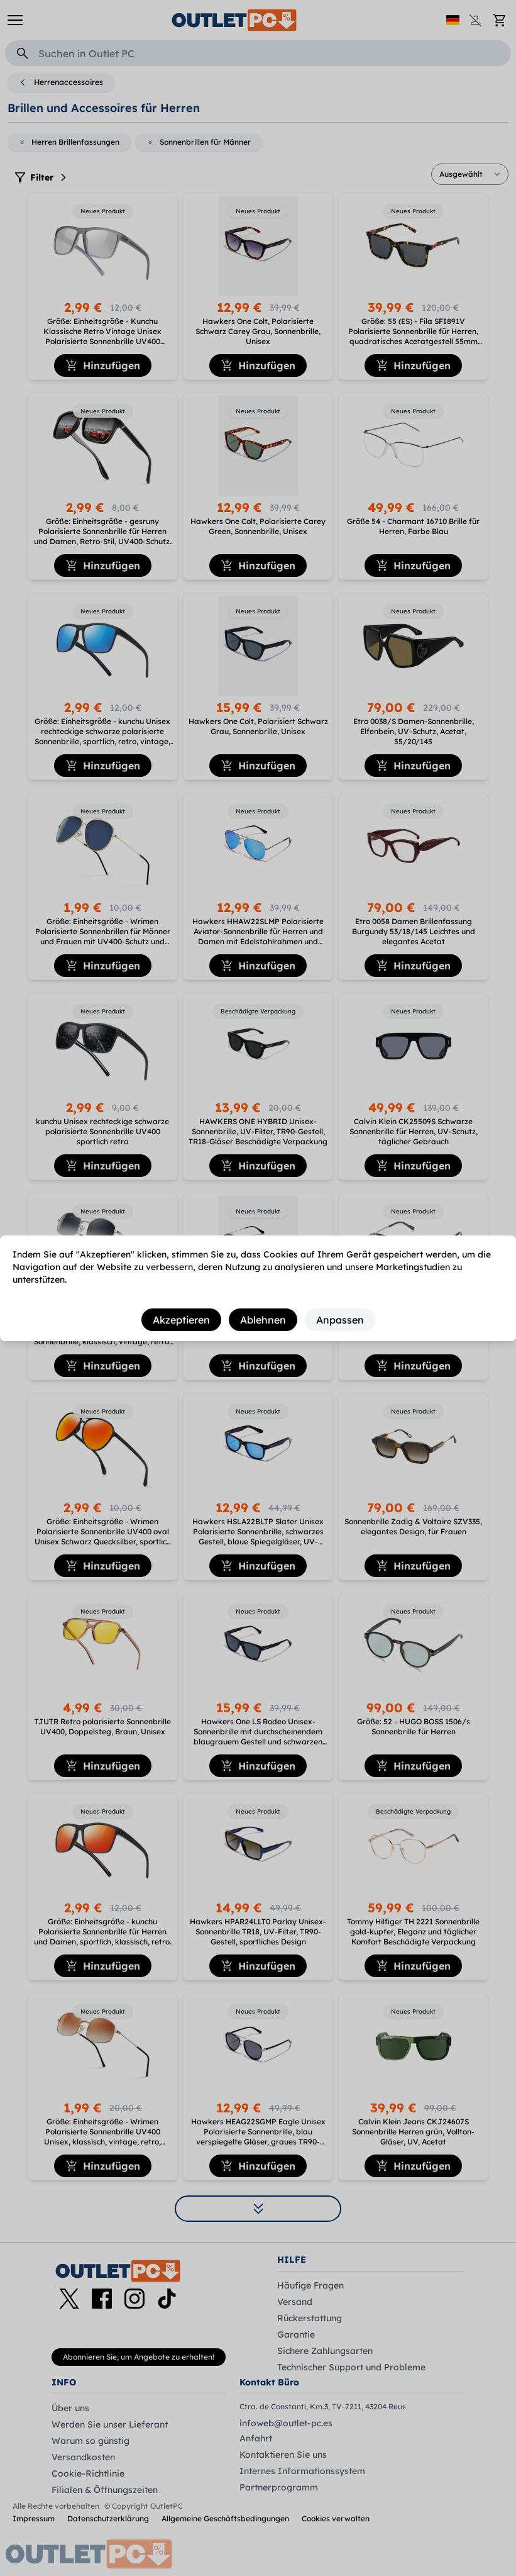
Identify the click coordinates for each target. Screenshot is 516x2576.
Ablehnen (263, 1319)
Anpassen (340, 1319)
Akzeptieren (181, 1319)
